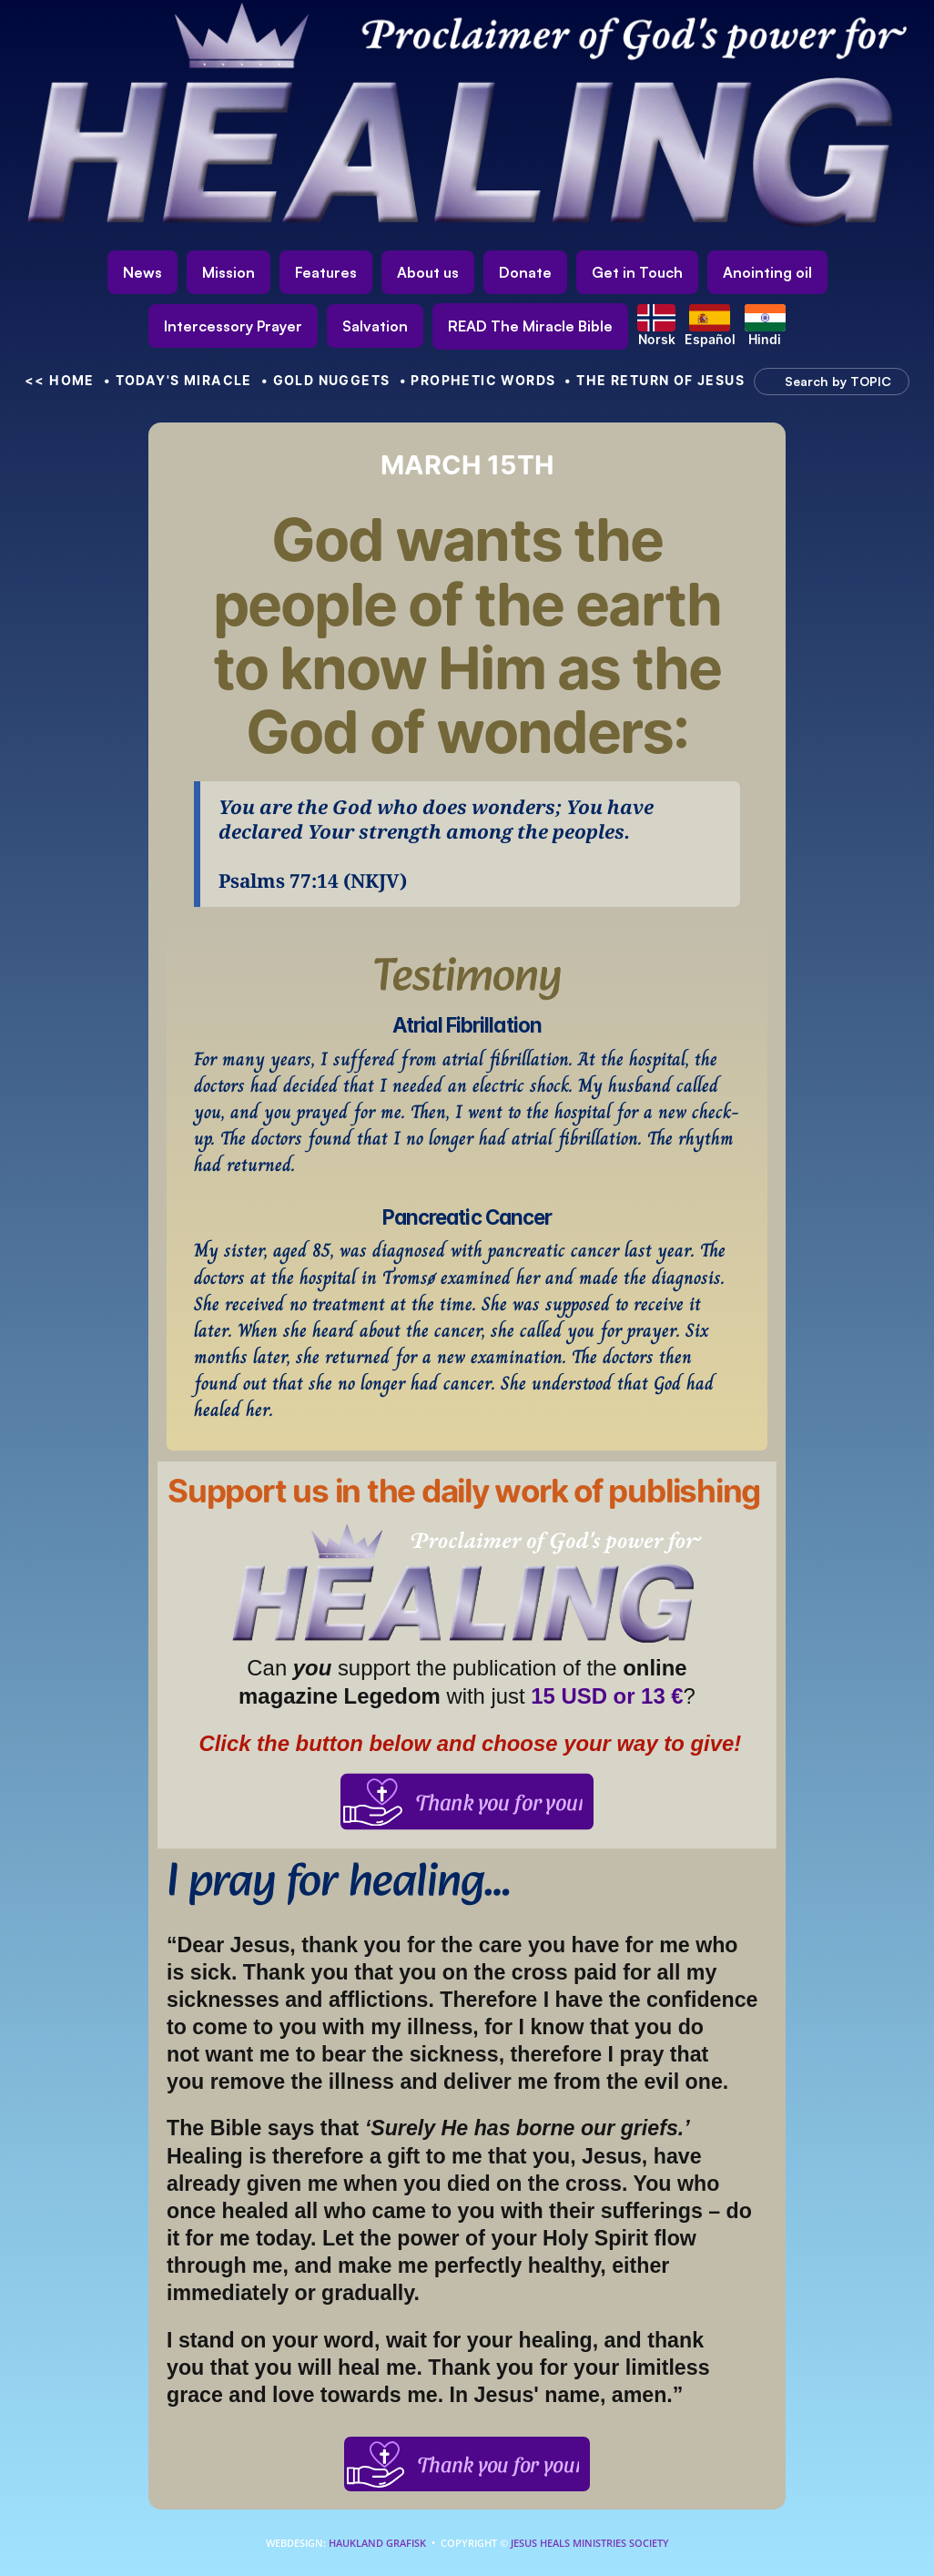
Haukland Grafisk (377, 2543)
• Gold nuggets (326, 380)
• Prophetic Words (478, 380)
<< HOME (60, 380)
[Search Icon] (823, 381)
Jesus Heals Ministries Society (588, 2543)
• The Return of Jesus (654, 380)
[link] (530, 326)
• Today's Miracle (178, 380)
